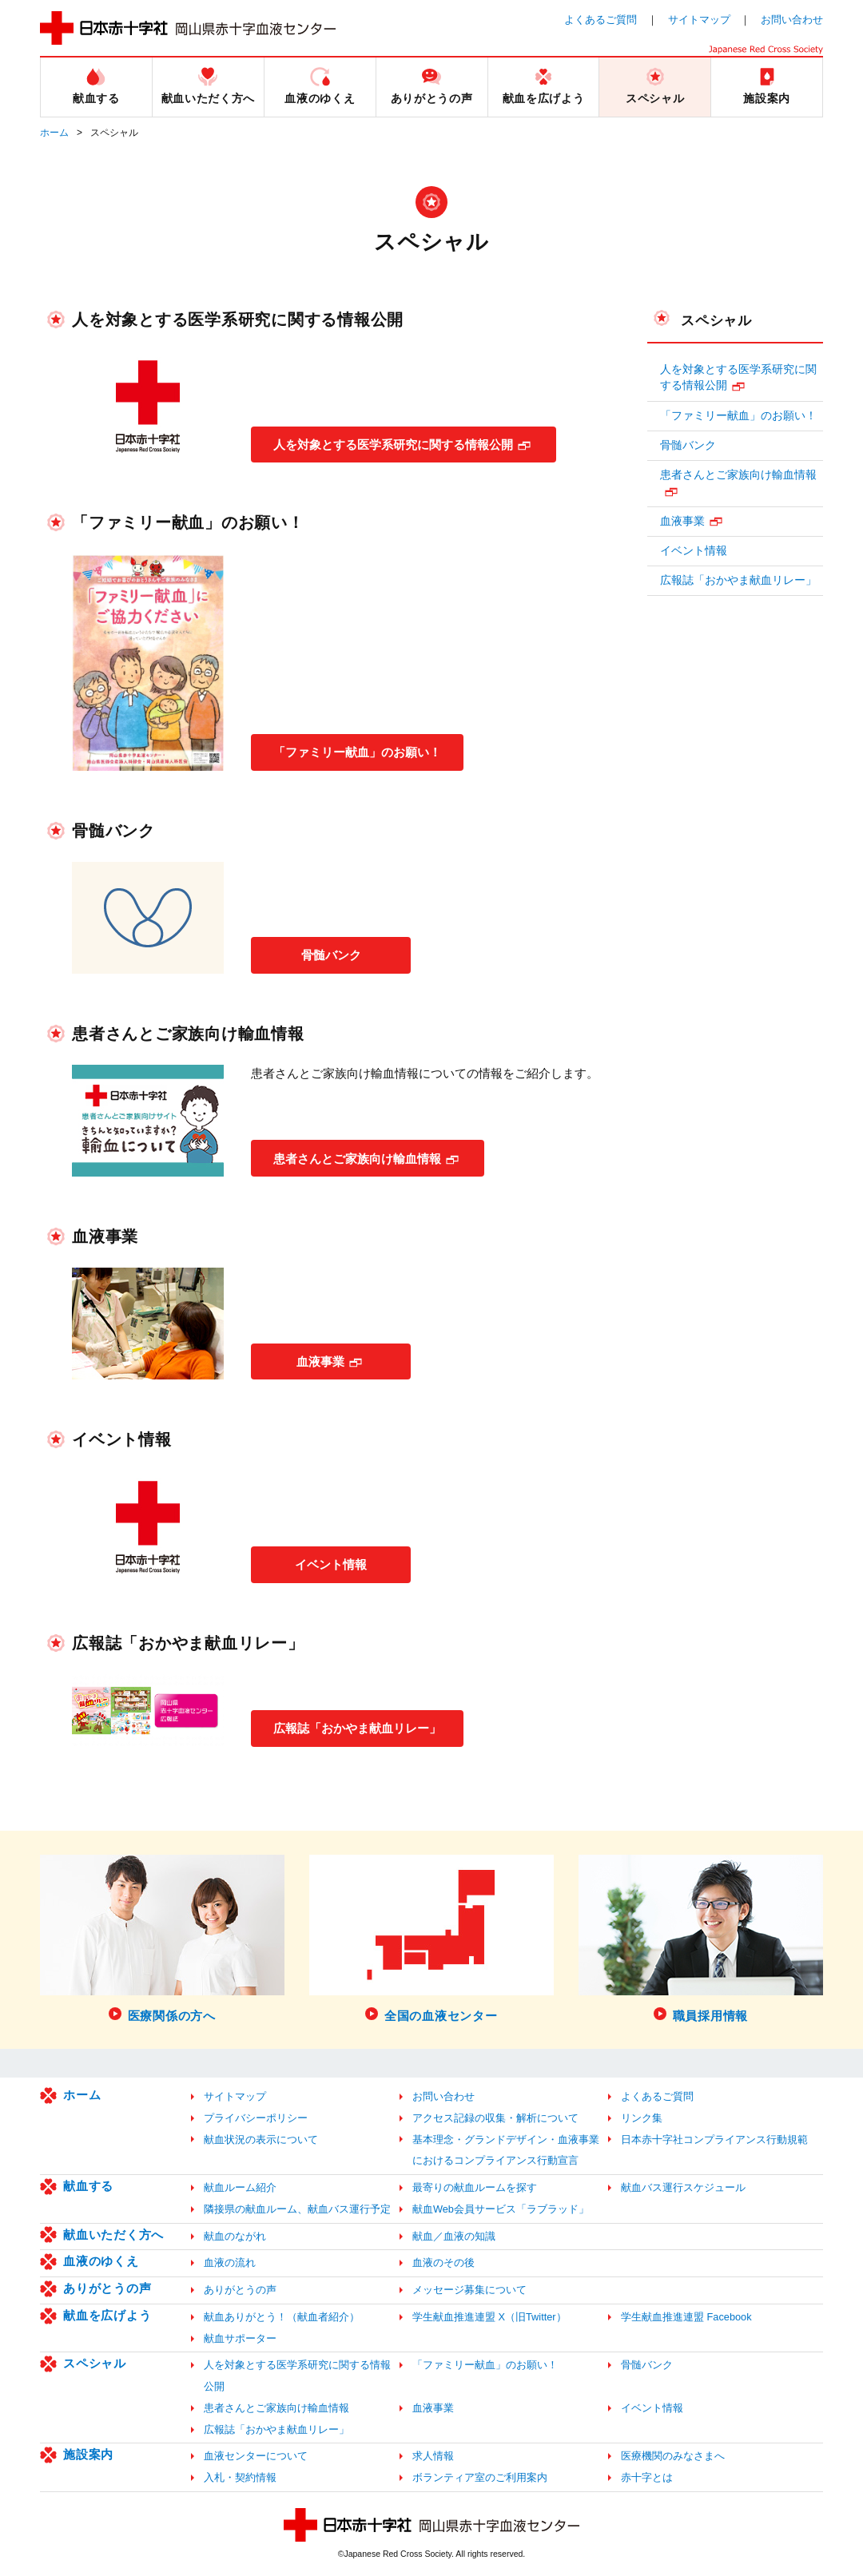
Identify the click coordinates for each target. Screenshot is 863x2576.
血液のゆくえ (101, 2261)
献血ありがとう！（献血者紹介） (282, 2317)
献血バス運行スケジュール (683, 2187)
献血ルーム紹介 (240, 2187)
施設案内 (88, 2454)
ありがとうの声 (107, 2288)
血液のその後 (443, 2262)
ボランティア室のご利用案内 (479, 2477)
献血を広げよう (107, 2315)
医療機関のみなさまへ (673, 2456)
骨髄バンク (331, 954)
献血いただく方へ (113, 2234)
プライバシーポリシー (256, 2118)
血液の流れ (230, 2262)
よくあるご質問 (600, 20)
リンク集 (641, 2118)
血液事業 (320, 1360)
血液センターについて (256, 2456)
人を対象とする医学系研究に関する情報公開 (403, 444)
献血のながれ (235, 2236)
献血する (88, 2186)
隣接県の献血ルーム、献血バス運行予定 (297, 2209)
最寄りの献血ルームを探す (474, 2187)
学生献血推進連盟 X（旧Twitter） (489, 2317)
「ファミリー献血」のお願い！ (364, 751)
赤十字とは (647, 2477)
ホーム (54, 132)
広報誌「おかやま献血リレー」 (364, 1727)
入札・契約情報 (240, 2477)
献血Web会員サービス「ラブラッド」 (500, 2209)
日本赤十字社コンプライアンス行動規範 (714, 2139)
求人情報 (433, 2456)
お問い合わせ (792, 20)
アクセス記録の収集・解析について (495, 2118)
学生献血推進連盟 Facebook (686, 2317)
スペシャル (716, 320)
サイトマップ (699, 20)
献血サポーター (240, 2338)
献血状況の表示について (261, 2139)
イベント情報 (330, 1563)
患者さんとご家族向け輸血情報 (364, 1158)
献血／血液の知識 (453, 2236)
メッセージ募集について (469, 2290)
